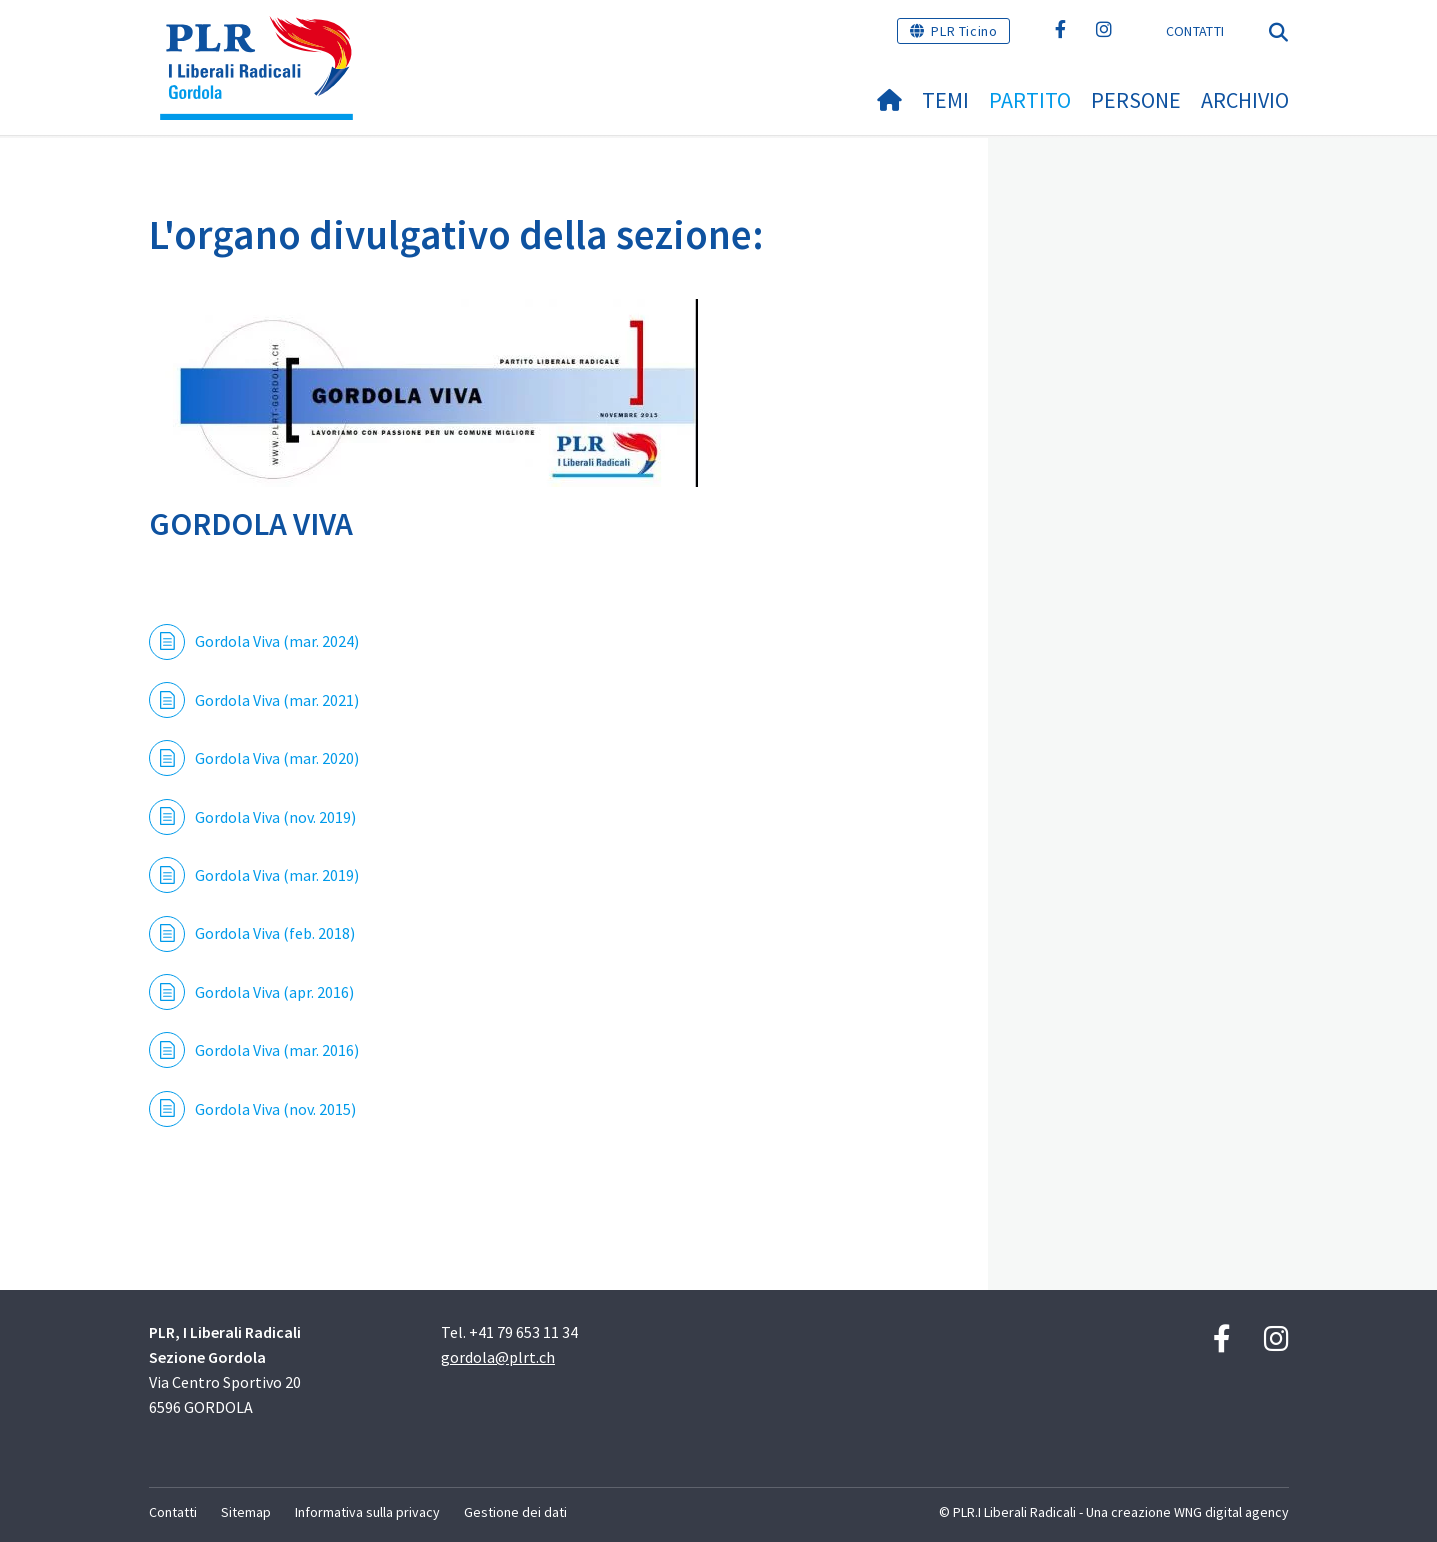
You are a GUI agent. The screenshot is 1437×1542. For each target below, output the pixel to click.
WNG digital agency (1231, 1512)
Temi (945, 100)
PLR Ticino (964, 31)
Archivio (1245, 100)
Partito (1030, 100)
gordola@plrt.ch (498, 1357)
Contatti (1195, 31)
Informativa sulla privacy (367, 1512)
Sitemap (246, 1512)
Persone (1136, 100)
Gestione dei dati (515, 1512)
